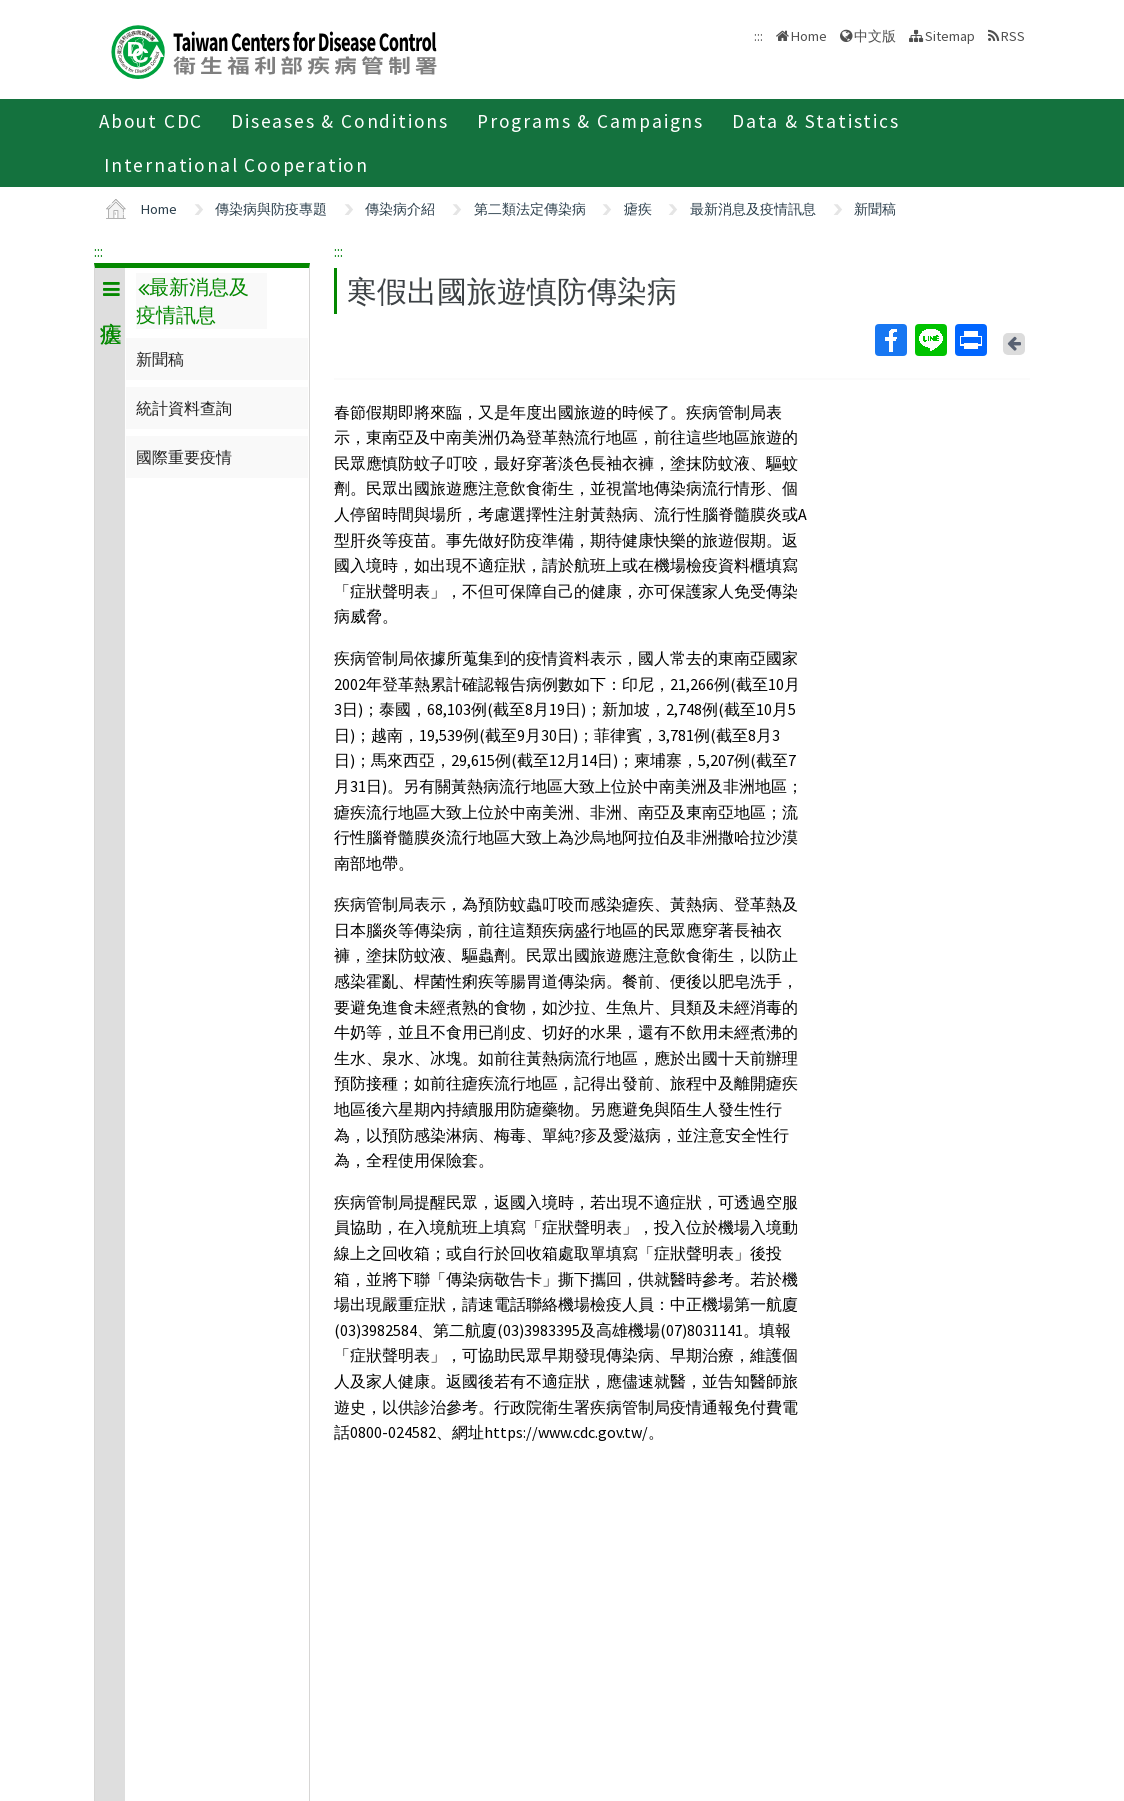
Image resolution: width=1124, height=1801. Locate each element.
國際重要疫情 (184, 457)
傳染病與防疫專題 (271, 209)
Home (809, 36)
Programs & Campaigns (590, 121)
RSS (1013, 36)
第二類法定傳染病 (530, 209)
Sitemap (950, 36)
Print (970, 340)
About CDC (151, 121)
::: (98, 251)
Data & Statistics (816, 121)
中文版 (875, 36)
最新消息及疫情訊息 (753, 209)
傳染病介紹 (400, 209)
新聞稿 (875, 209)
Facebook (890, 340)
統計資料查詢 (184, 408)
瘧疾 (638, 209)
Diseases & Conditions (340, 121)
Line (930, 340)
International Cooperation (236, 165)
